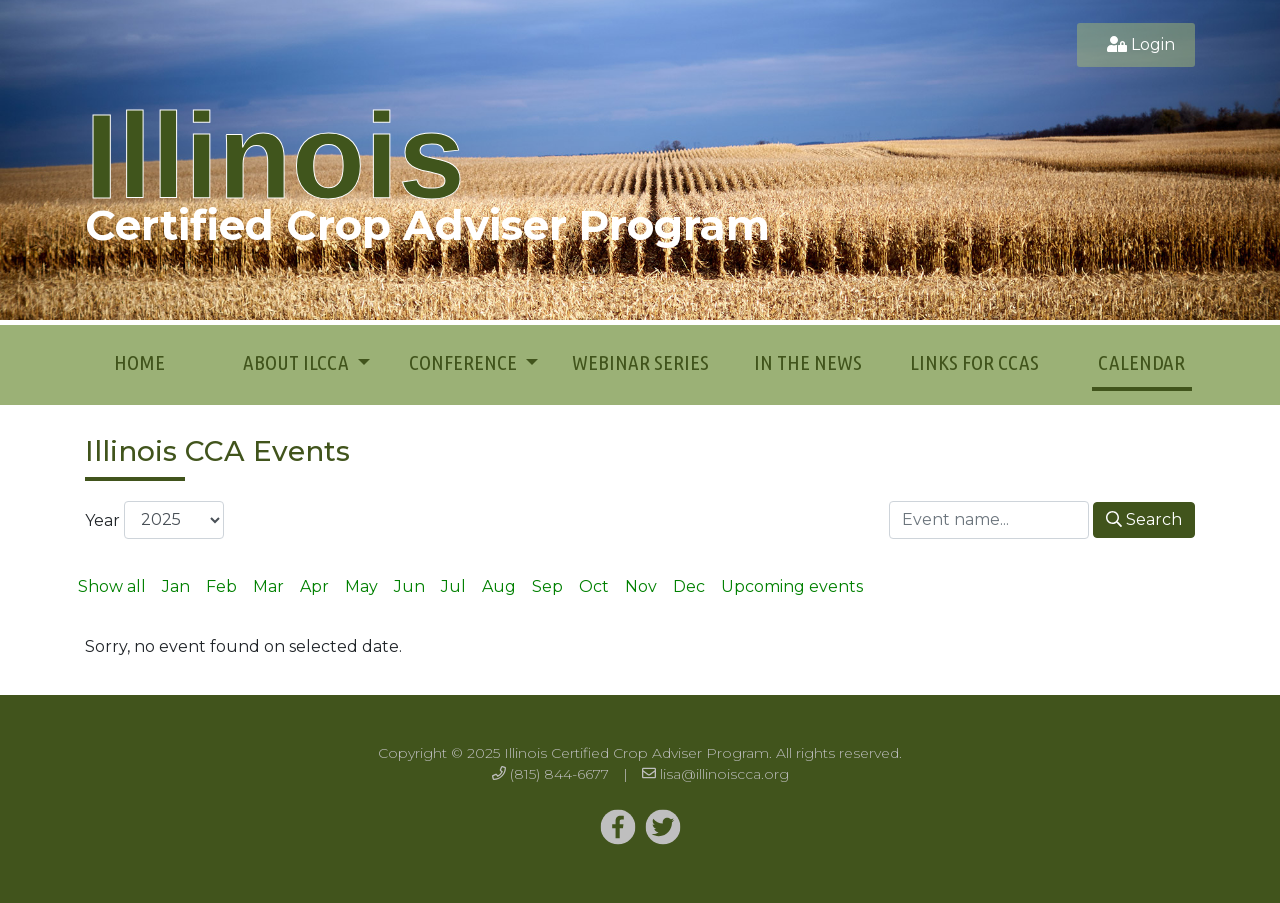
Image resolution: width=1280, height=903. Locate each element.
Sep (547, 586)
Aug (499, 586)
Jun (409, 586)
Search (1144, 519)
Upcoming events (792, 586)
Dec (689, 586)
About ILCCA (298, 362)
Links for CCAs (974, 362)
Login (1153, 44)
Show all (112, 586)
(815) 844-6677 (559, 774)
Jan (176, 586)
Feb (221, 586)
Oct (594, 586)
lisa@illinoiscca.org (724, 774)
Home (139, 362)
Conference (465, 362)
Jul (453, 586)
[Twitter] (618, 828)
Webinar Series (640, 362)
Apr (314, 586)
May (361, 586)
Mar (268, 586)
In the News (808, 362)
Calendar (1141, 362)
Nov (641, 586)
